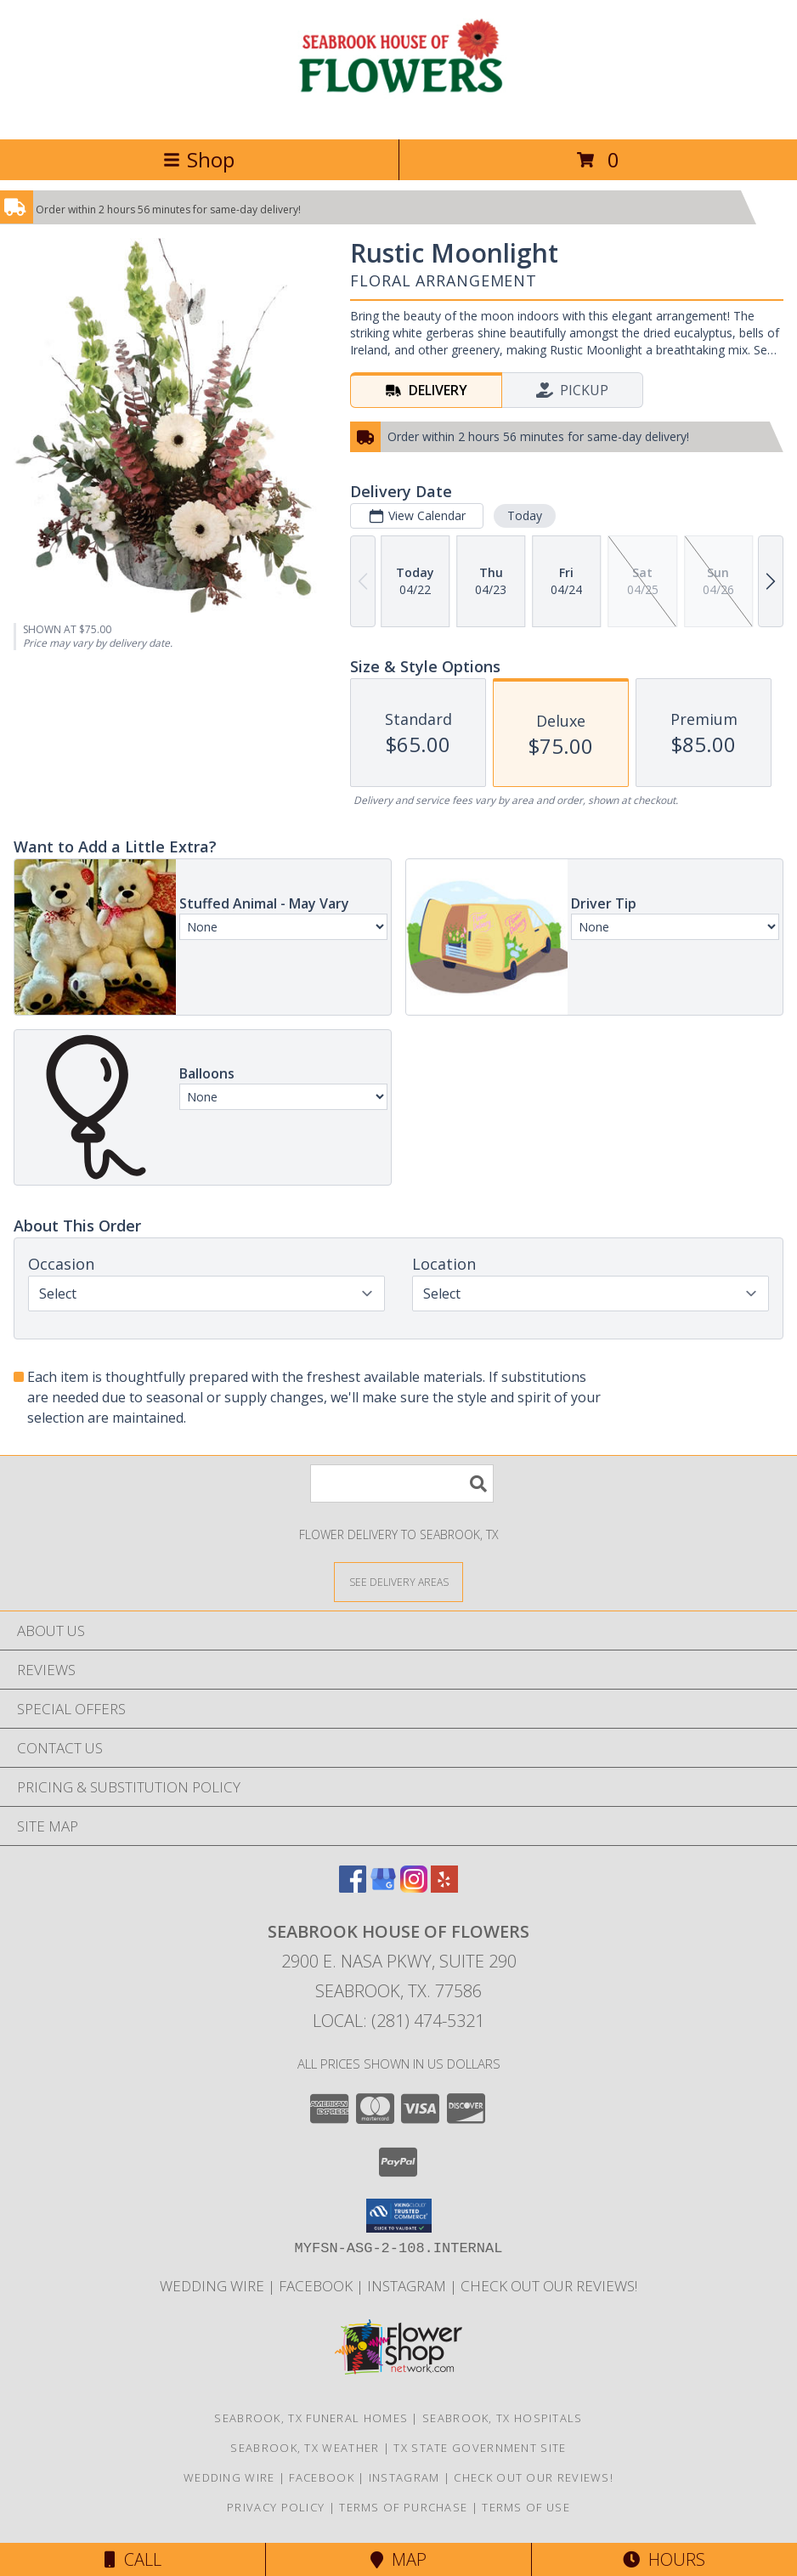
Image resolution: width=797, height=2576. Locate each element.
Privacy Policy (276, 2507)
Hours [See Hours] (664, 2559)
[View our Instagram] (413, 1887)
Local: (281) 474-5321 (398, 2020)
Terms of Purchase (403, 2507)
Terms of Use (526, 2507)
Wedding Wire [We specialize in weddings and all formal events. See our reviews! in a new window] (214, 2286)
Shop (199, 159)
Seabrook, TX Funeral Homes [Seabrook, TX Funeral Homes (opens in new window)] (311, 2418)
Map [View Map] (398, 2559)
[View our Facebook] (352, 1887)
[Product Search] (402, 1483)
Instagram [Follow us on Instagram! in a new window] (408, 2286)
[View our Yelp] (444, 1887)
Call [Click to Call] (133, 2559)
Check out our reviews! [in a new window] (549, 2286)
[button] (399, 2216)
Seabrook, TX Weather (304, 2447)
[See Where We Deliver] (398, 1581)
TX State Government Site (479, 2447)
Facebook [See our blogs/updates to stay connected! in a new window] (317, 2286)
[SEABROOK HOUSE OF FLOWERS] (399, 114)
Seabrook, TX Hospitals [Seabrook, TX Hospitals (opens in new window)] (502, 2418)
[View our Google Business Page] (383, 1887)
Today (524, 515)
